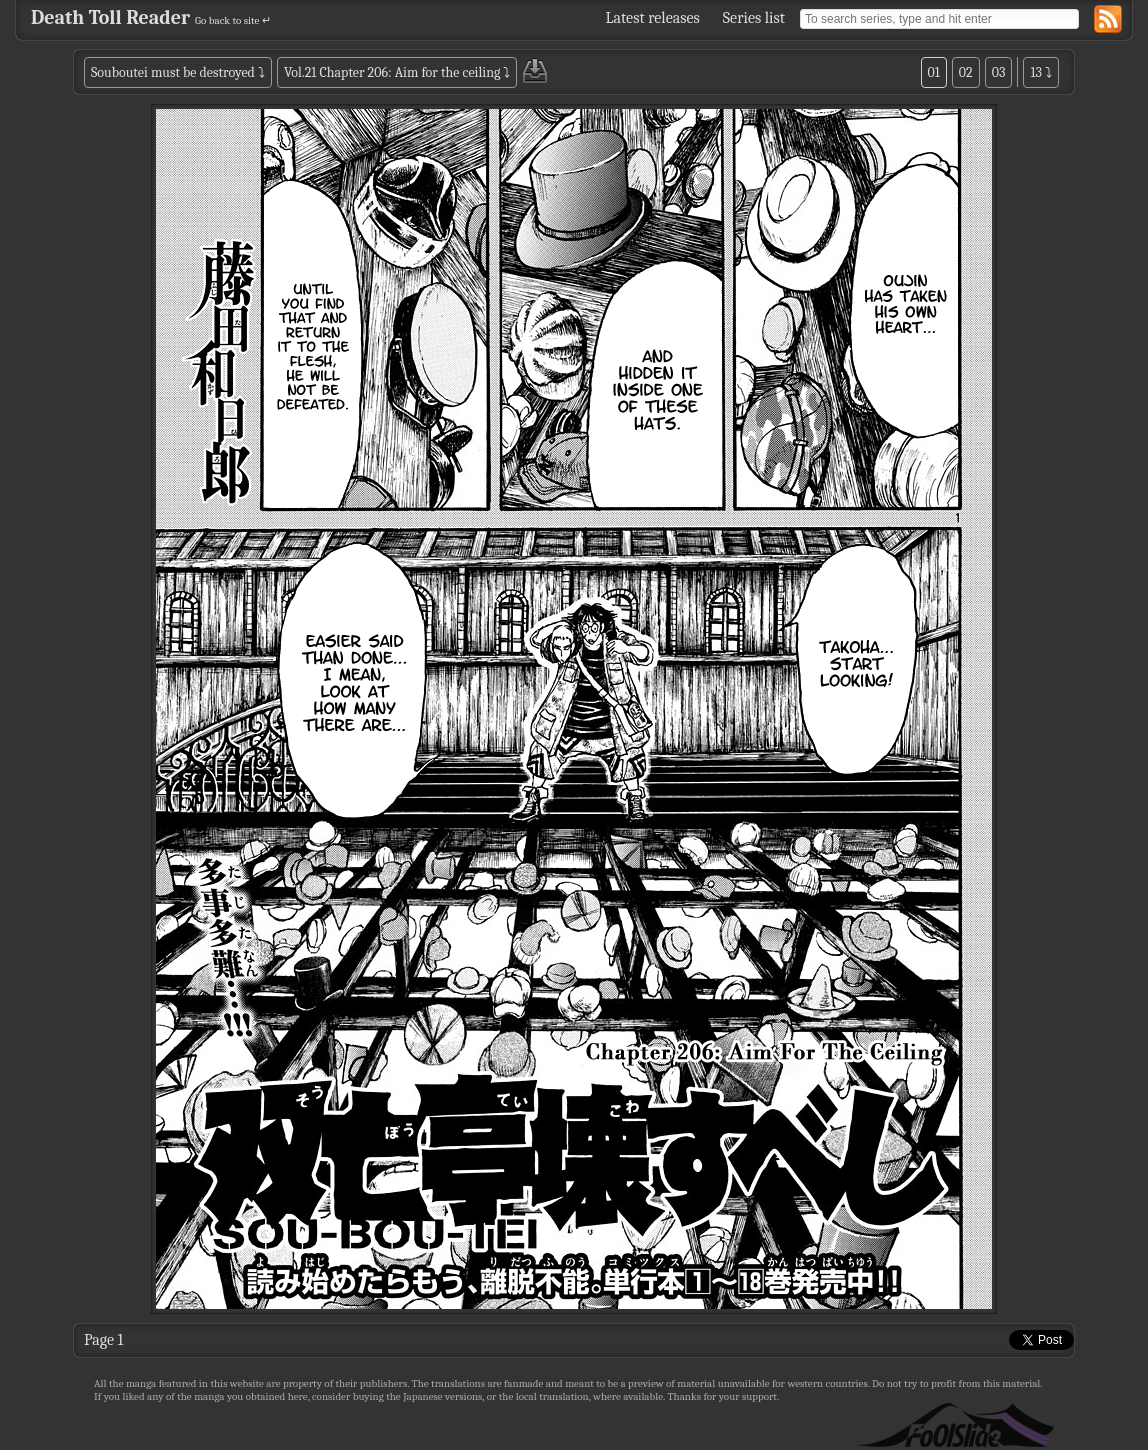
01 (934, 72)
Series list (754, 18)
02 (966, 72)
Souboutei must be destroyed (173, 72)
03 (999, 72)
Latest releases (653, 18)
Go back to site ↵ (233, 20)
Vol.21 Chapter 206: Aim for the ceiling (392, 72)
